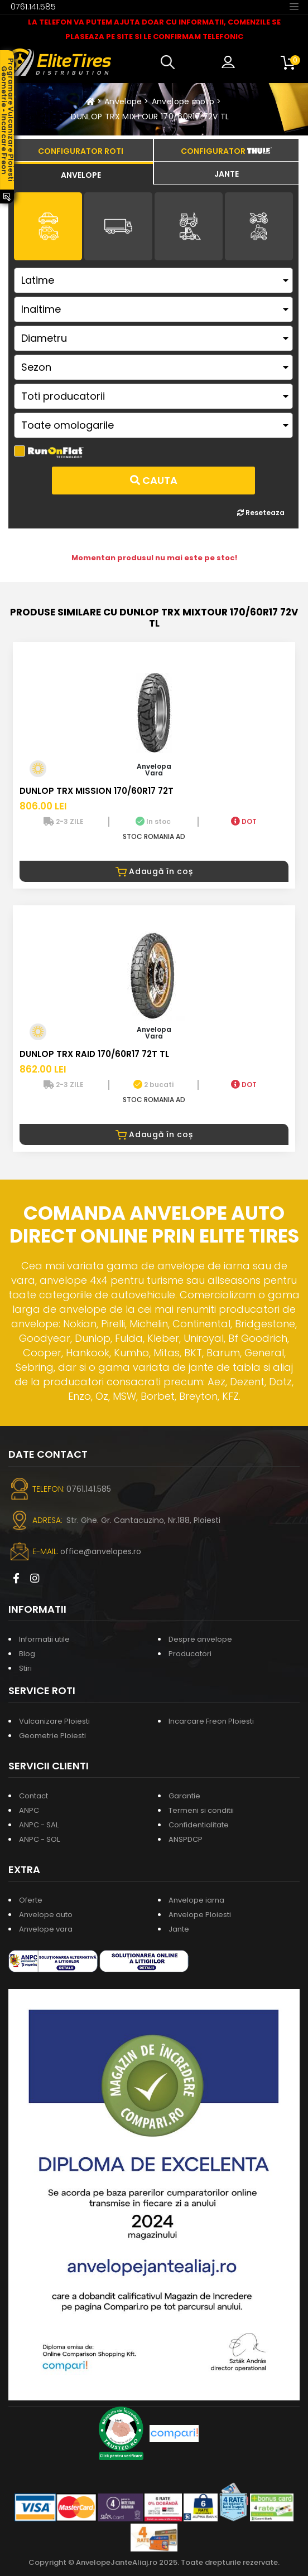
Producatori (190, 1653)
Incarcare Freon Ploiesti (211, 1721)
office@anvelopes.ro (100, 1551)
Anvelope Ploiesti (200, 1914)
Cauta (153, 480)
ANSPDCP (186, 1839)
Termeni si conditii (201, 1810)
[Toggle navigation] (294, 6)
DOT (244, 821)
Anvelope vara (46, 1929)
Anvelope (123, 101)
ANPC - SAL (39, 1825)
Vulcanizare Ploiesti (54, 1721)
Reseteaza (261, 512)
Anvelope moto (183, 101)
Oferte (30, 1900)
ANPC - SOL (39, 1839)
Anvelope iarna (196, 1900)
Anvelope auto (46, 1914)
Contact (33, 1796)
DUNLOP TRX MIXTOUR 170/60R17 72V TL (150, 116)
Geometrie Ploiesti (52, 1735)
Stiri (25, 1668)
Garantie (184, 1796)
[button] (170, 62)
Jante (179, 1929)
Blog (27, 1653)
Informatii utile (44, 1639)
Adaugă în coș (154, 871)
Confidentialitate (199, 1825)
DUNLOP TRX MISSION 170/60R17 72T (97, 791)
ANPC (29, 1810)
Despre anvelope (200, 1639)
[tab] (80, 173)
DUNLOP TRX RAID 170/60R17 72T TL (94, 1054)
